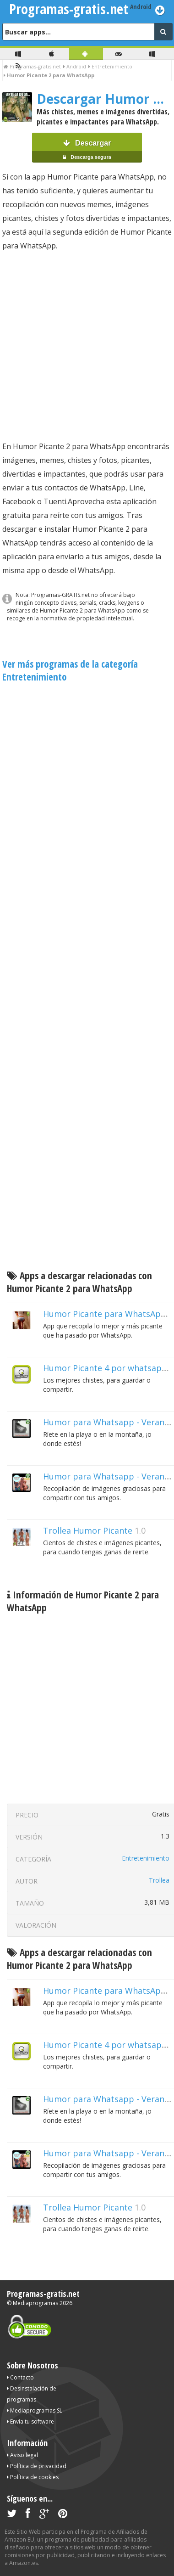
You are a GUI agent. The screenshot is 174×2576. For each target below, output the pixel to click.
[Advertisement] (86, 346)
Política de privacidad (36, 2466)
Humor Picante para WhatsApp (104, 1313)
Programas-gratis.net (43, 2293)
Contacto (20, 2377)
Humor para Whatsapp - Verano (106, 1476)
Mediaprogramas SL (34, 2410)
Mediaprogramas (35, 2303)
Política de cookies (33, 2477)
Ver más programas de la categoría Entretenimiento (70, 670)
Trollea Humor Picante (87, 1530)
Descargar (87, 151)
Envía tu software (30, 2421)
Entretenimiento (145, 1858)
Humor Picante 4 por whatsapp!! (107, 1367)
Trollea (159, 1880)
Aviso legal (22, 2455)
